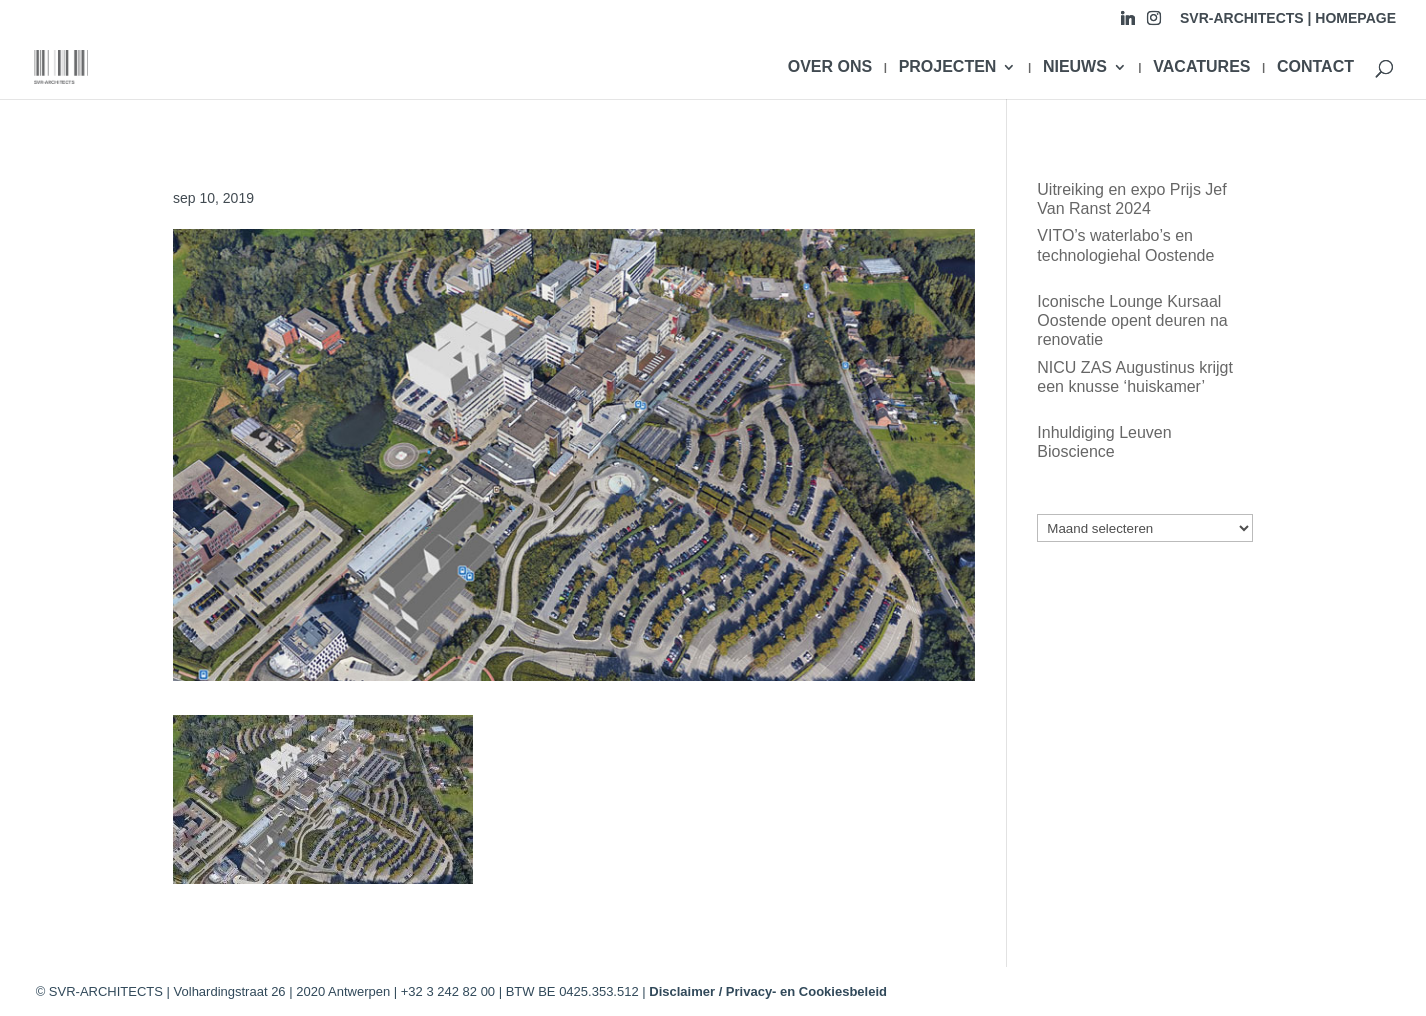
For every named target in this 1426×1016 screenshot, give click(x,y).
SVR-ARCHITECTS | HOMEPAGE (1288, 18)
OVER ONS (830, 67)
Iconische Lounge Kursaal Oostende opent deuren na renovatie (1132, 320)
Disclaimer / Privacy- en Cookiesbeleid (768, 991)
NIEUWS (1075, 67)
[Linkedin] (1128, 23)
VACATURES (1201, 67)
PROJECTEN (948, 67)
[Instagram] (1154, 23)
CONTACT (1315, 67)
